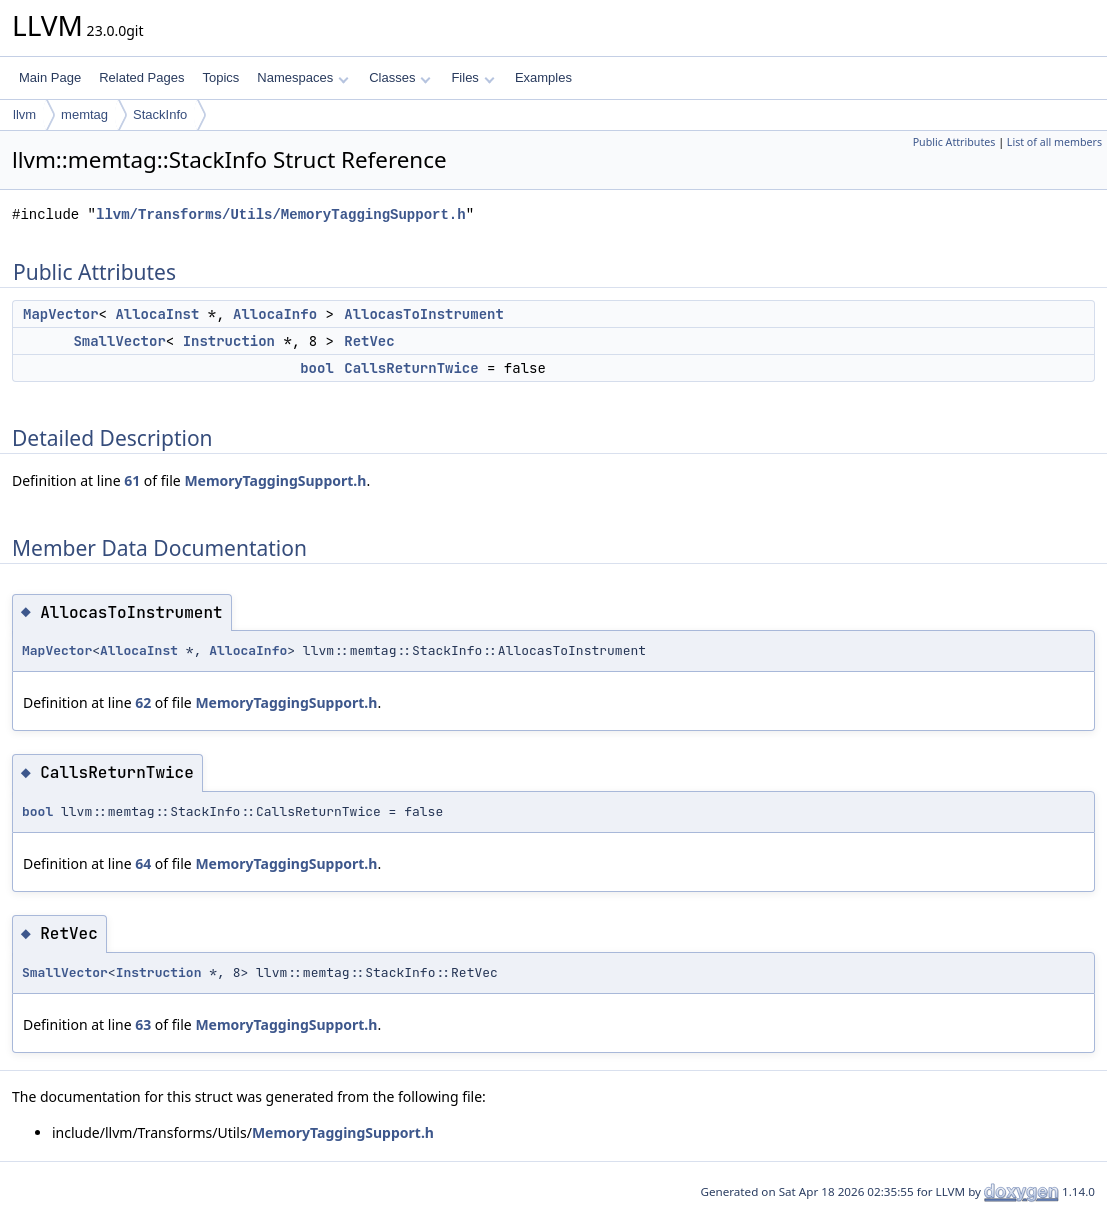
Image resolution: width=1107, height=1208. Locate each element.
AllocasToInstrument (424, 314)
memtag (84, 114)
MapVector (61, 314)
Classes (400, 77)
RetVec (369, 341)
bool (317, 368)
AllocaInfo (275, 314)
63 (143, 1024)
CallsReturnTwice (411, 368)
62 (143, 702)
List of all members (1054, 142)
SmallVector (119, 341)
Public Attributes (954, 142)
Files (472, 77)
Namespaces (302, 77)
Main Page (50, 77)
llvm (24, 114)
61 (132, 480)
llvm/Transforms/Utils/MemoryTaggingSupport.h (281, 214)
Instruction (229, 341)
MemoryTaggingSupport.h (275, 480)
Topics (220, 77)
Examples (543, 77)
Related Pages (141, 77)
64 (143, 863)
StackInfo (160, 114)
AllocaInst (157, 314)
